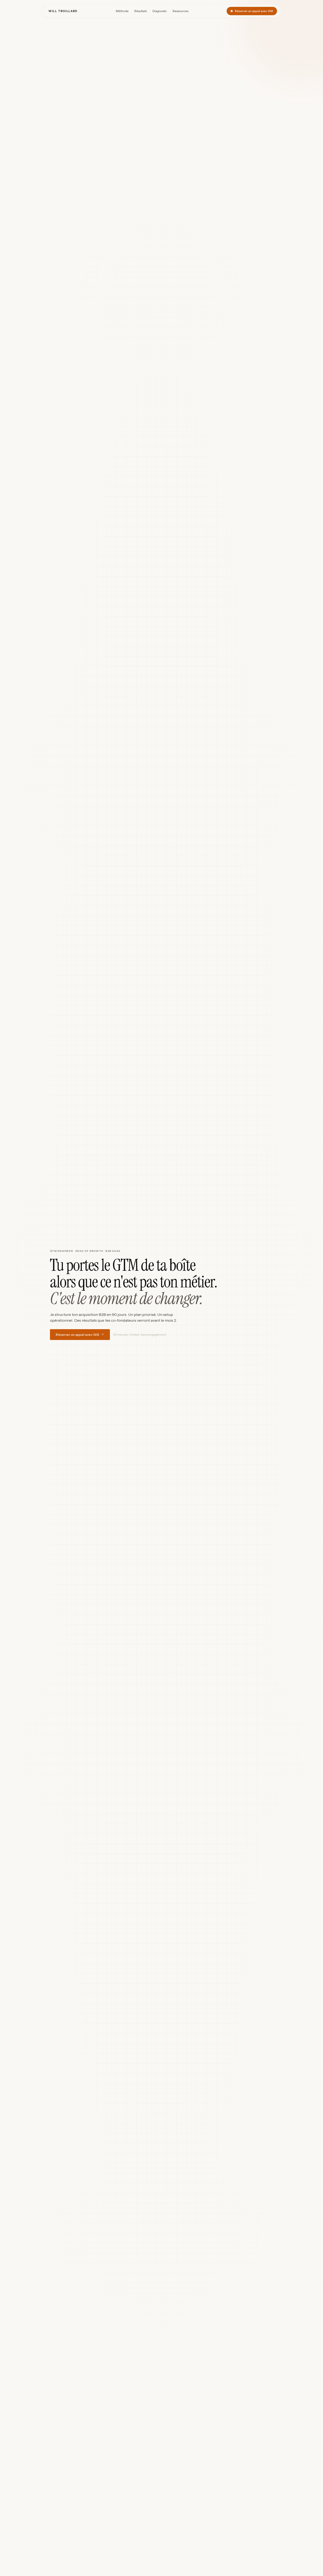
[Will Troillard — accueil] (63, 11)
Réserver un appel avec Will (80, 1334)
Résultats (140, 11)
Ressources (180, 11)
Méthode (122, 11)
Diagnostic (160, 11)
